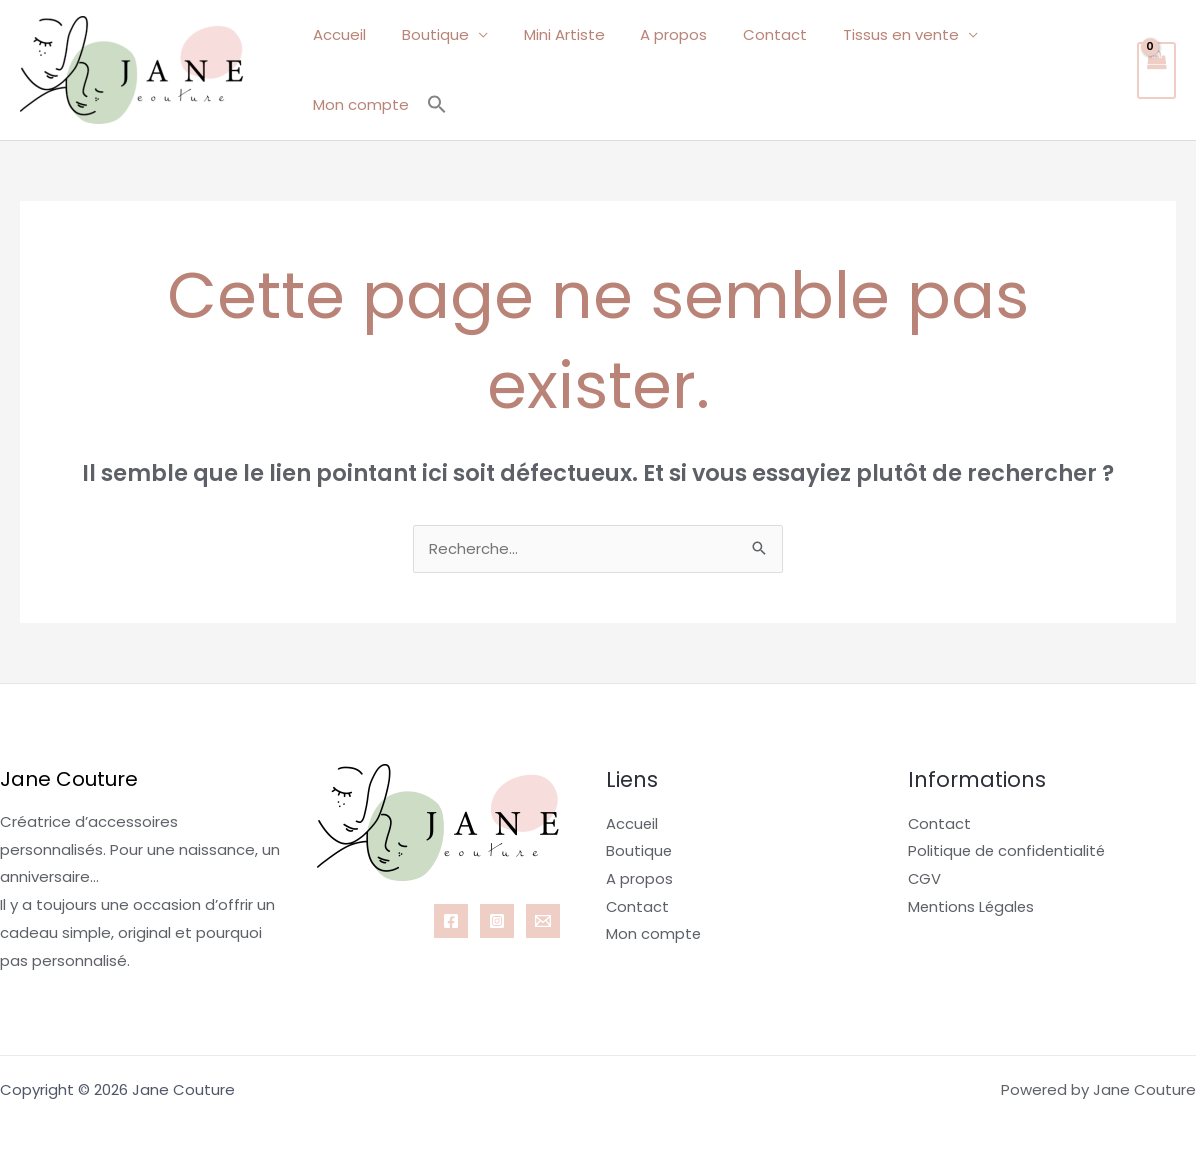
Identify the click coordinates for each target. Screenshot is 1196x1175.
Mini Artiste (558, 68)
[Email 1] (543, 920)
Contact (758, 68)
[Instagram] (497, 920)
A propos (662, 68)
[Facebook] (451, 920)
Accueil (345, 68)
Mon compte (1033, 68)
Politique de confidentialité (1008, 850)
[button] (1106, 69)
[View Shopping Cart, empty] (1156, 69)
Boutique (435, 68)
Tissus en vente (878, 68)
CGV (925, 878)
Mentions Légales (972, 905)
